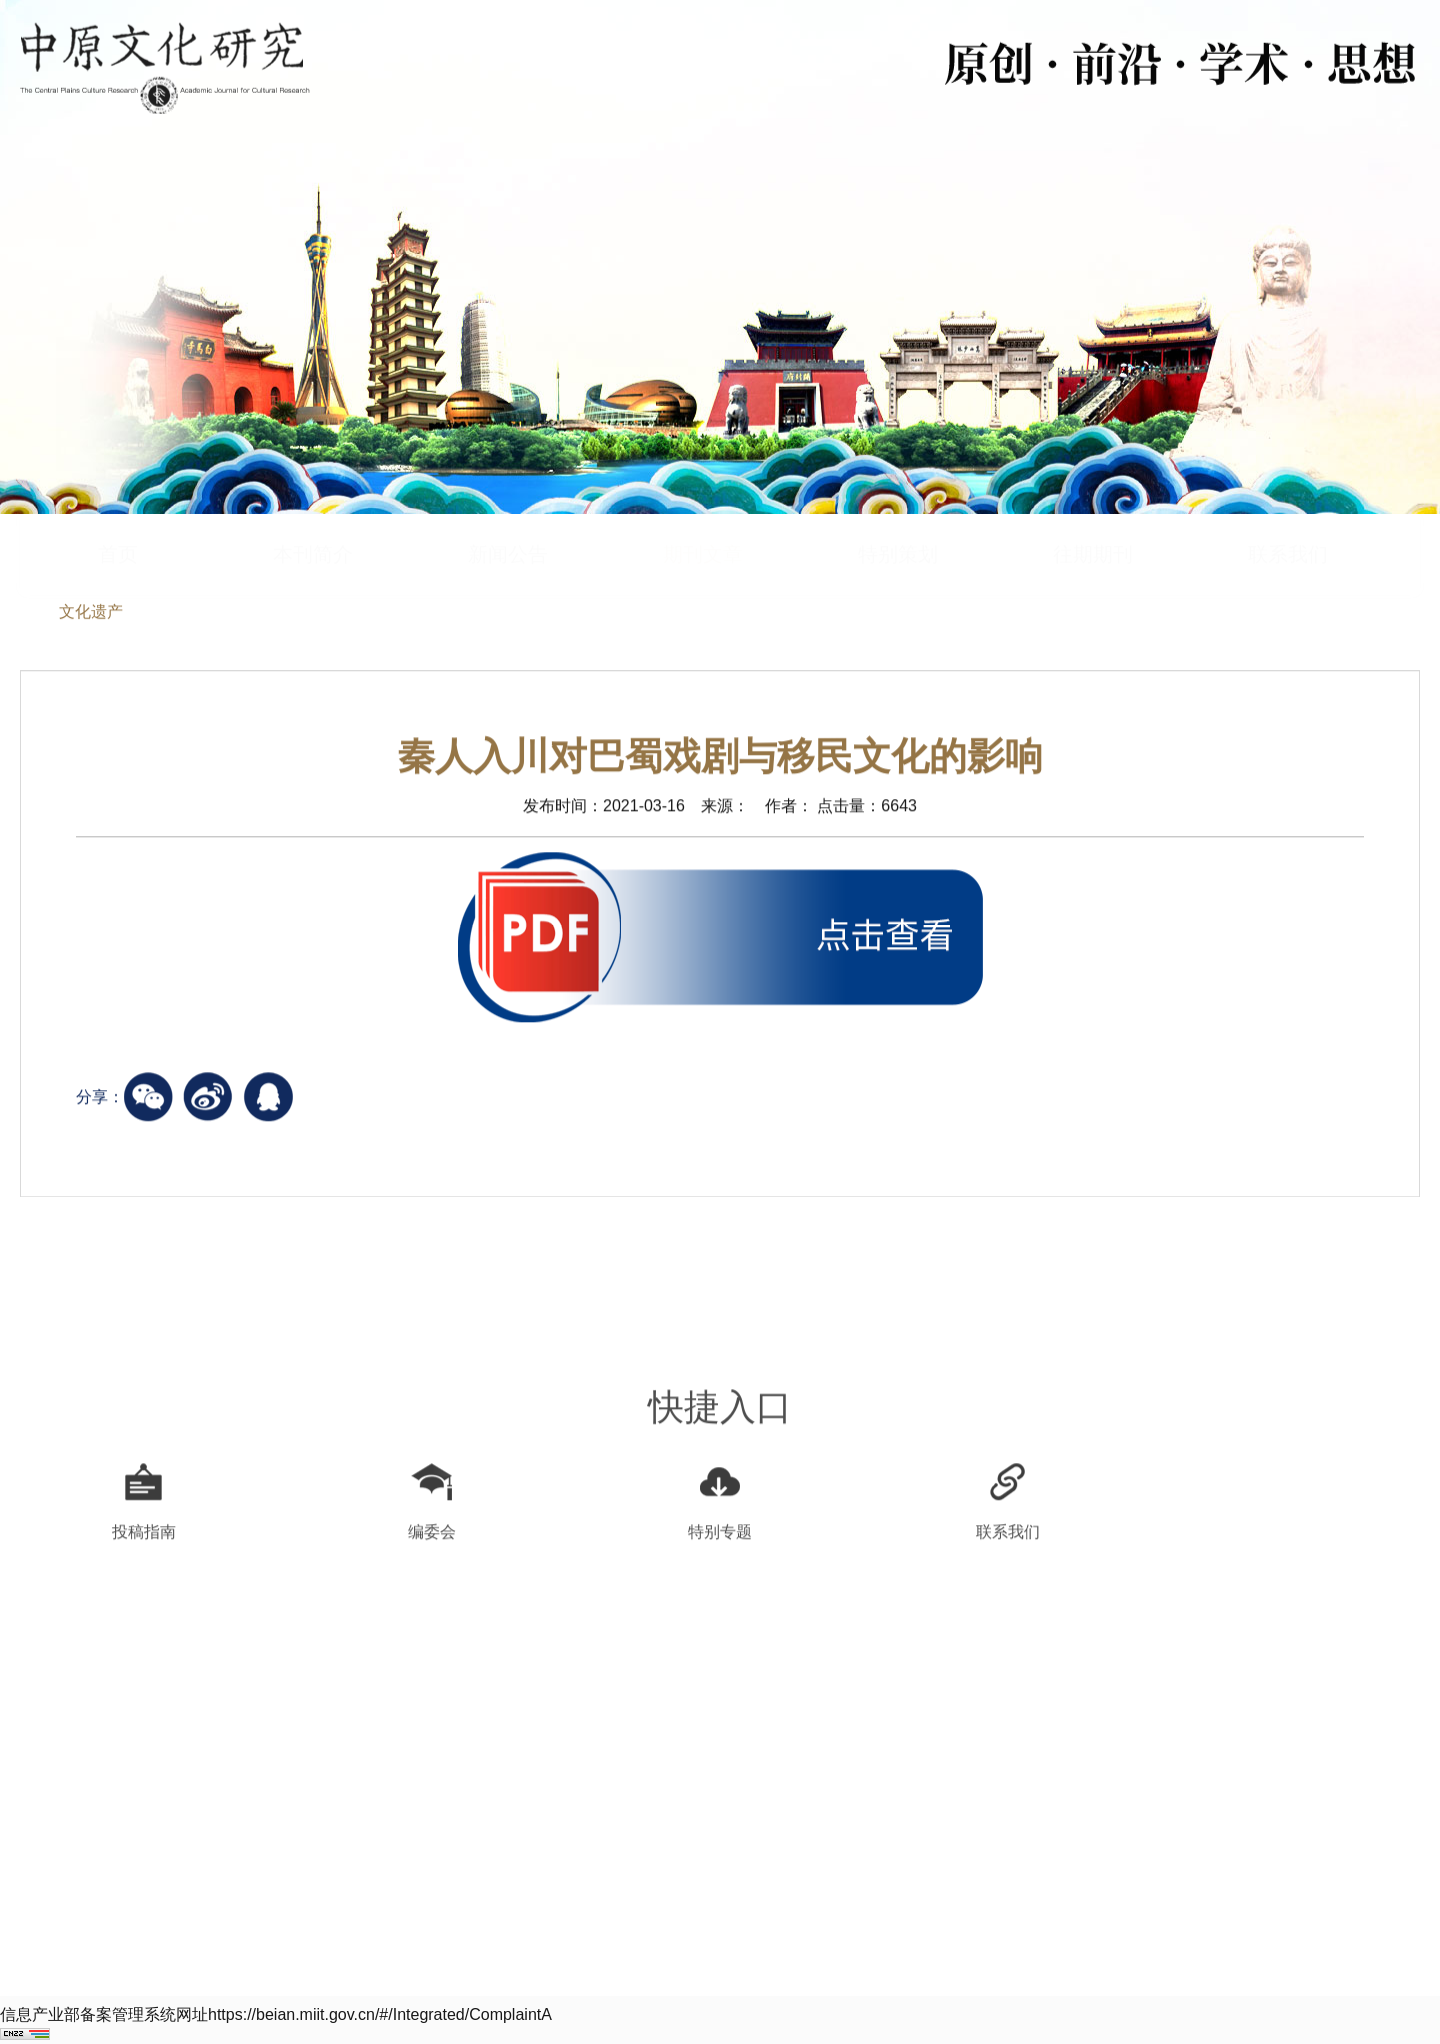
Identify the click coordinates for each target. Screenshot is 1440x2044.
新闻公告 (508, 517)
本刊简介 (313, 517)
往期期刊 (1093, 517)
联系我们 (1288, 517)
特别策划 (898, 517)
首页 (118, 517)
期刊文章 (703, 517)
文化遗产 (91, 613)
